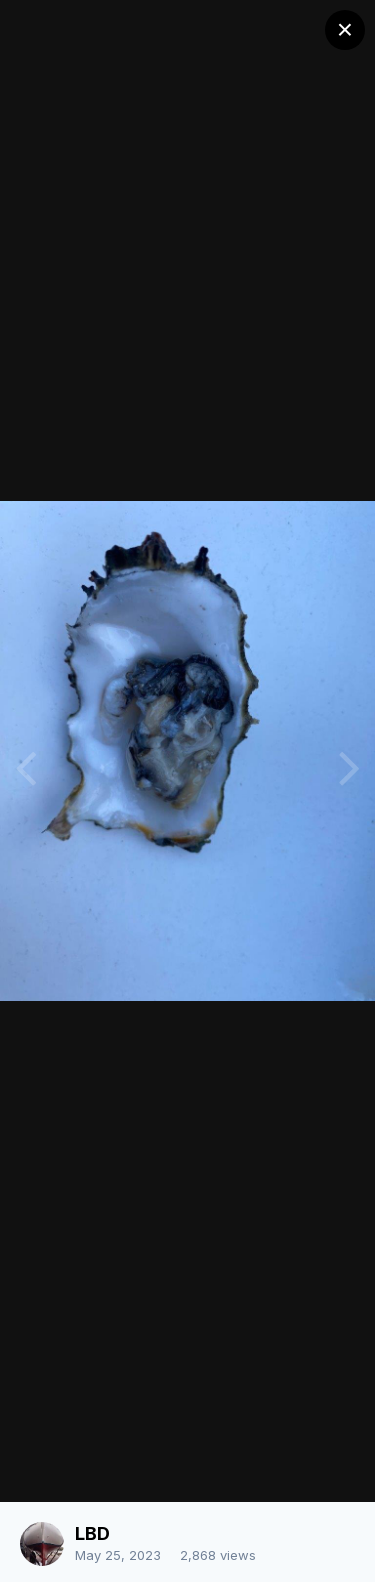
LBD (92, 1533)
